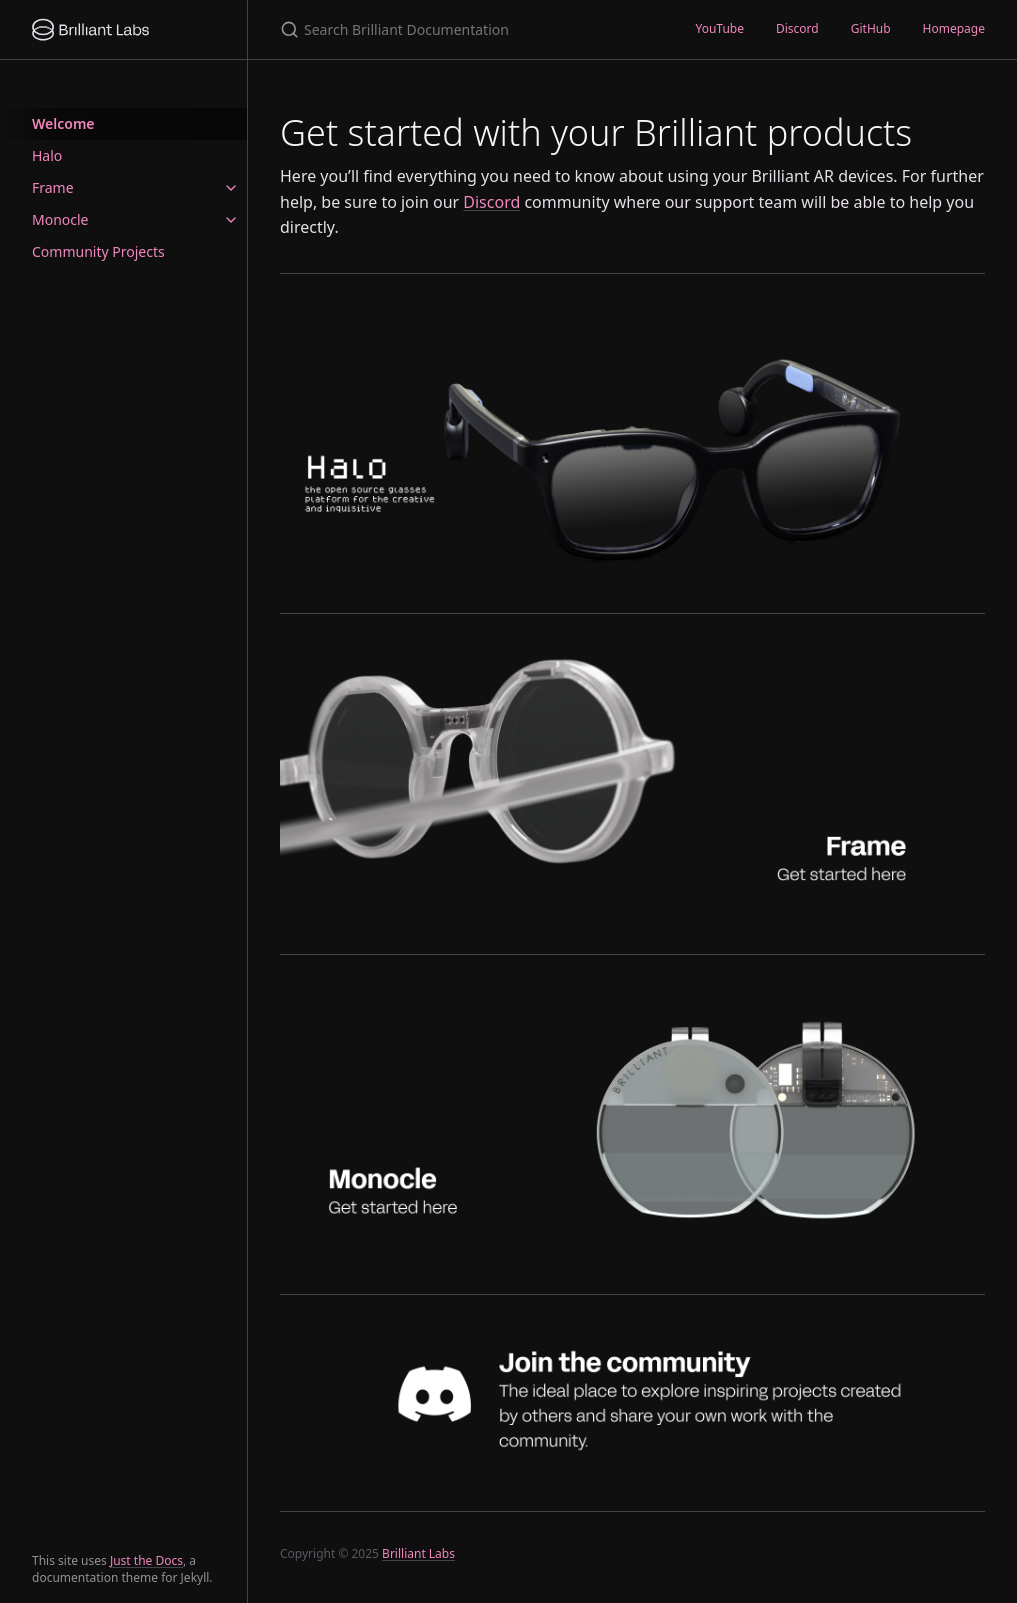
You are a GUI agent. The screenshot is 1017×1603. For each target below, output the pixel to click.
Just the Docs (146, 1560)
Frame (53, 187)
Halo (47, 155)
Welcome (63, 123)
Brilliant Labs (418, 1553)
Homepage (954, 28)
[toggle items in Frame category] (231, 188)
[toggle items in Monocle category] (231, 220)
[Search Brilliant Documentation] (463, 29)
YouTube (719, 28)
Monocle (60, 219)
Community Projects (98, 251)
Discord (797, 28)
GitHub (871, 28)
